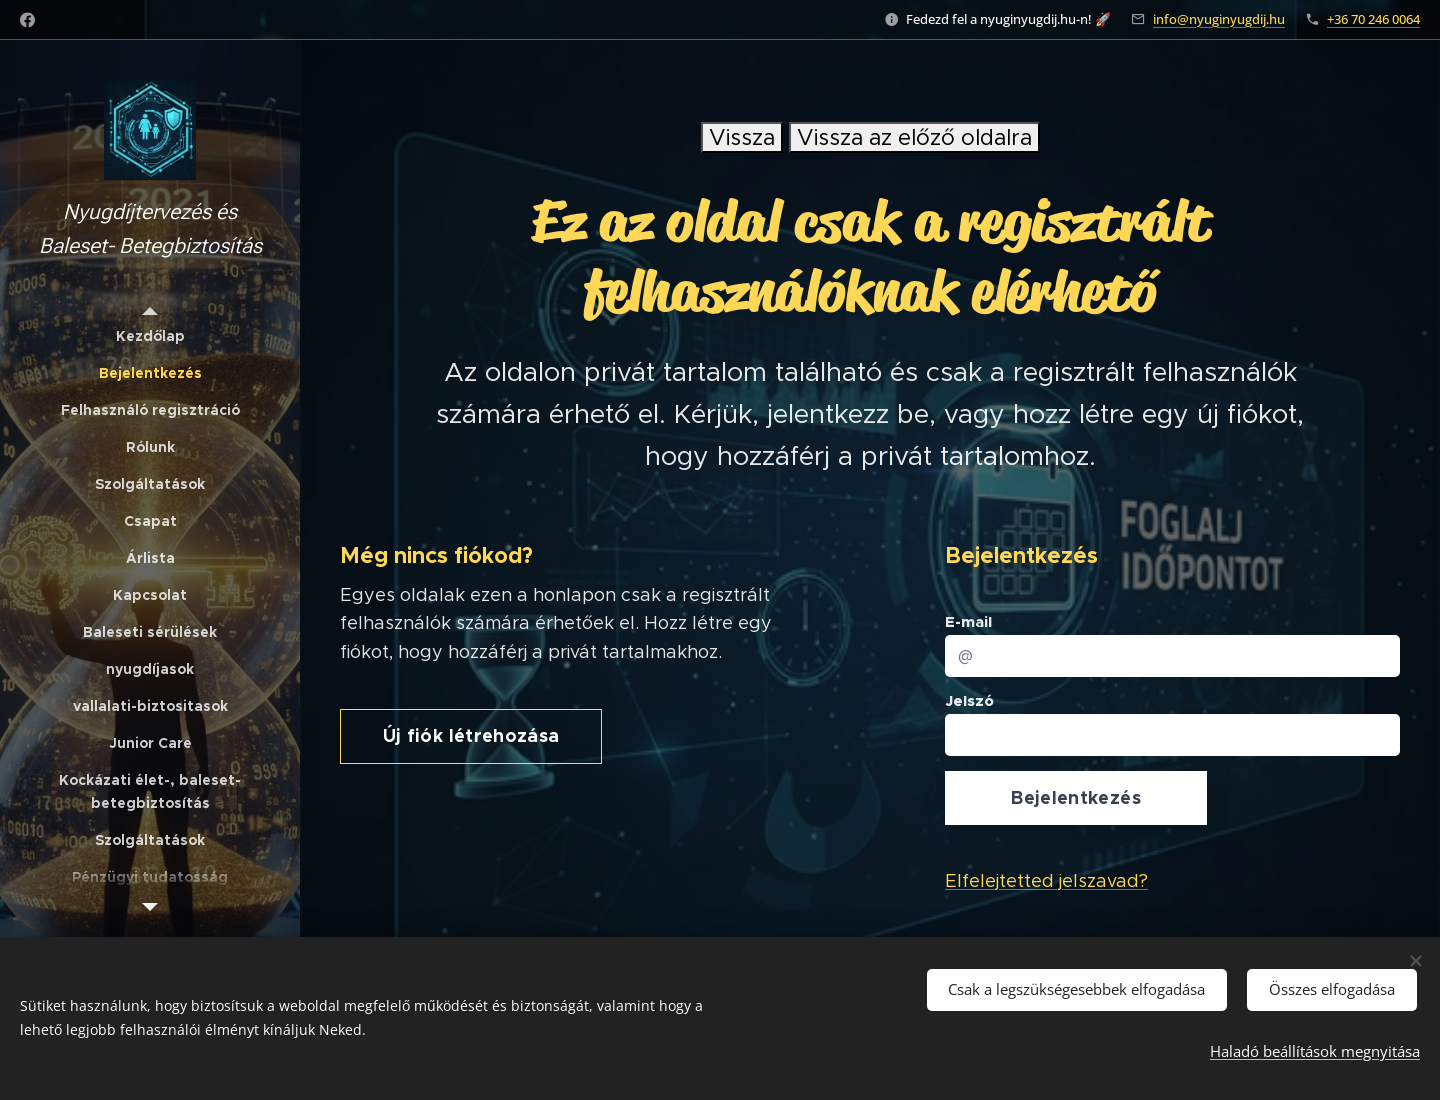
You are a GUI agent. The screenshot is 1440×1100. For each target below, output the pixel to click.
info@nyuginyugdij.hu (1219, 19)
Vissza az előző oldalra (914, 137)
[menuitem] (150, 336)
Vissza (742, 137)
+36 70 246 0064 (1373, 19)
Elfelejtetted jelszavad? (1046, 882)
